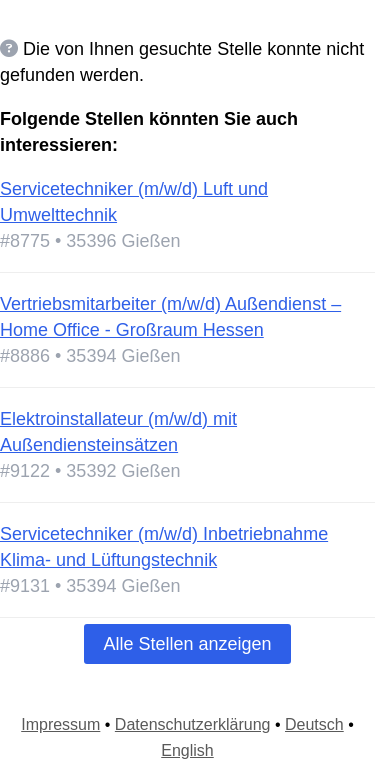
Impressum (60, 724)
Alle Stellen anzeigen (187, 644)
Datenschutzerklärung (193, 724)
